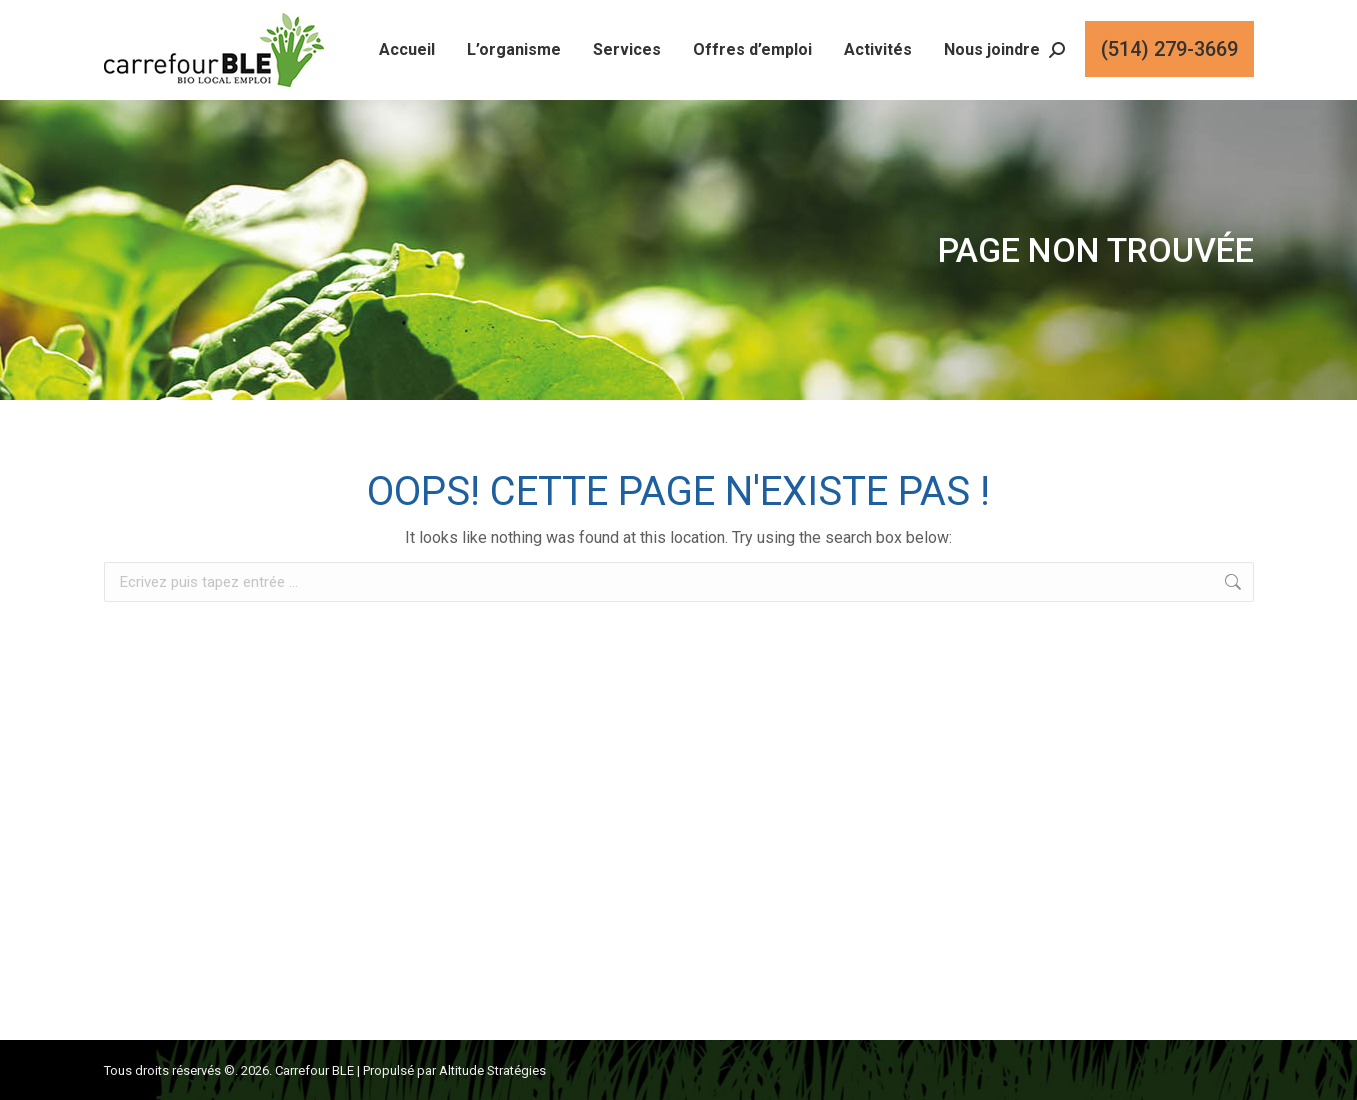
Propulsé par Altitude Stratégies (454, 1070)
